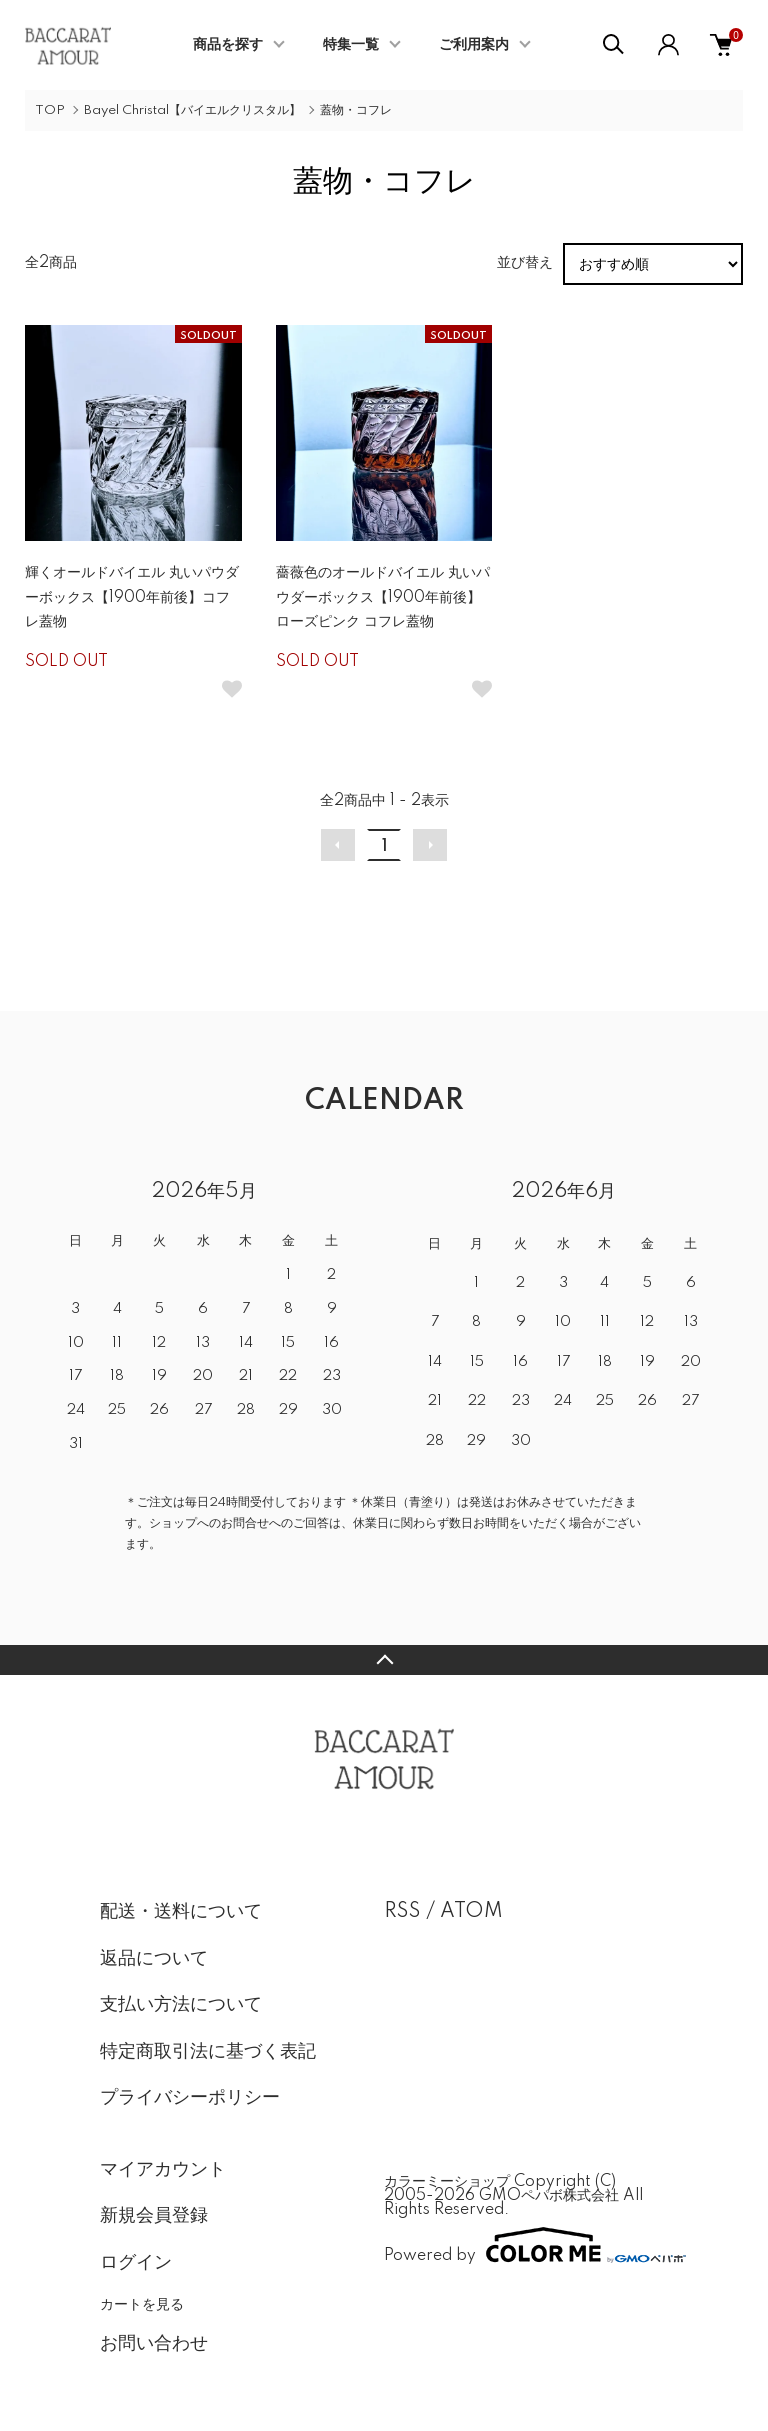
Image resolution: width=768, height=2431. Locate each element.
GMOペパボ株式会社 (549, 2196)
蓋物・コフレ (356, 110)
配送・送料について (181, 1912)
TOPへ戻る (384, 1660)
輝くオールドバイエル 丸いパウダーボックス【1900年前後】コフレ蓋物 (132, 597)
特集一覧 (351, 45)
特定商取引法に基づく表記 (208, 2052)
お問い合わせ (154, 2344)
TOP (50, 110)
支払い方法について (181, 2005)
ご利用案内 (474, 45)
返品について (154, 1959)
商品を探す (228, 45)
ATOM (471, 1912)
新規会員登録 (154, 2216)
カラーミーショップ (447, 2182)
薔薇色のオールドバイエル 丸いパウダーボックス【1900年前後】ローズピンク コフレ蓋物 (383, 597)
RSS (402, 1912)
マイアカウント (163, 2170)
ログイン (136, 2263)
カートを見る (142, 2304)
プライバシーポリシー (190, 2098)
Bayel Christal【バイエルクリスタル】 (192, 110)
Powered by (526, 2245)
